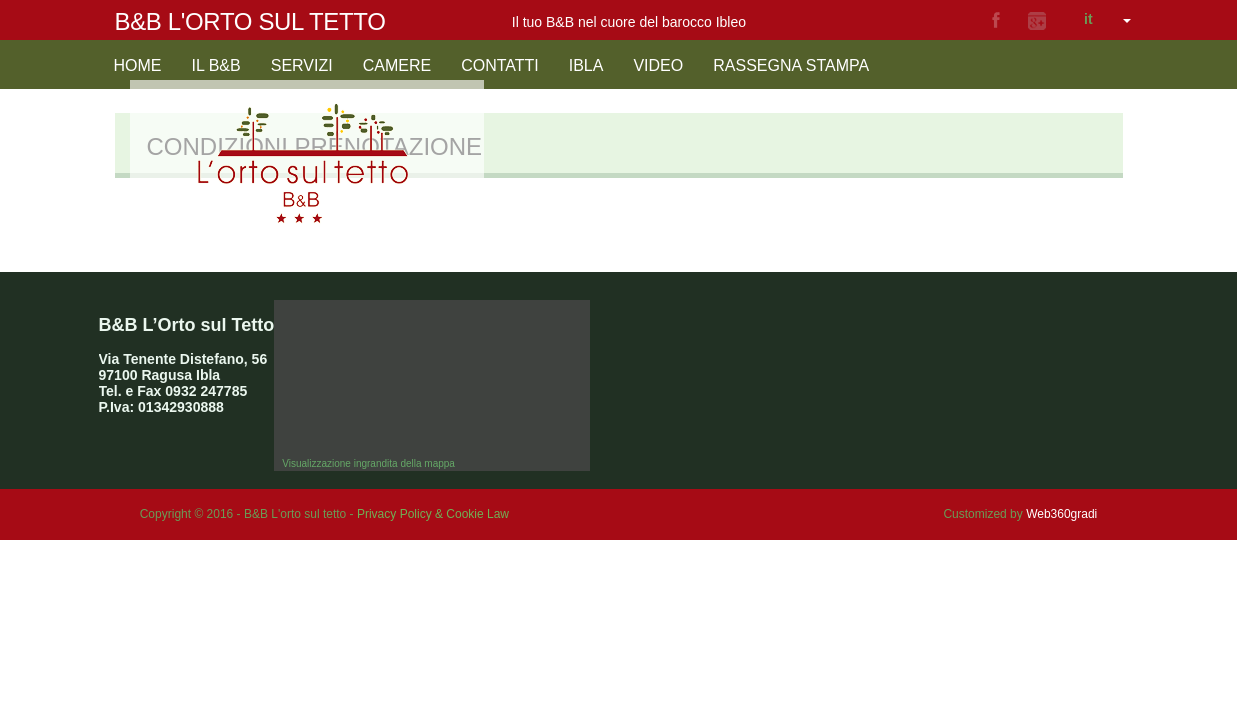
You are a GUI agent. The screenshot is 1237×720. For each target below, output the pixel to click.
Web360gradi (1061, 514)
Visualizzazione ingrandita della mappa (368, 463)
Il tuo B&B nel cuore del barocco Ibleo (629, 22)
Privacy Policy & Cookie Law (433, 514)
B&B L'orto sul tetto (250, 21)
